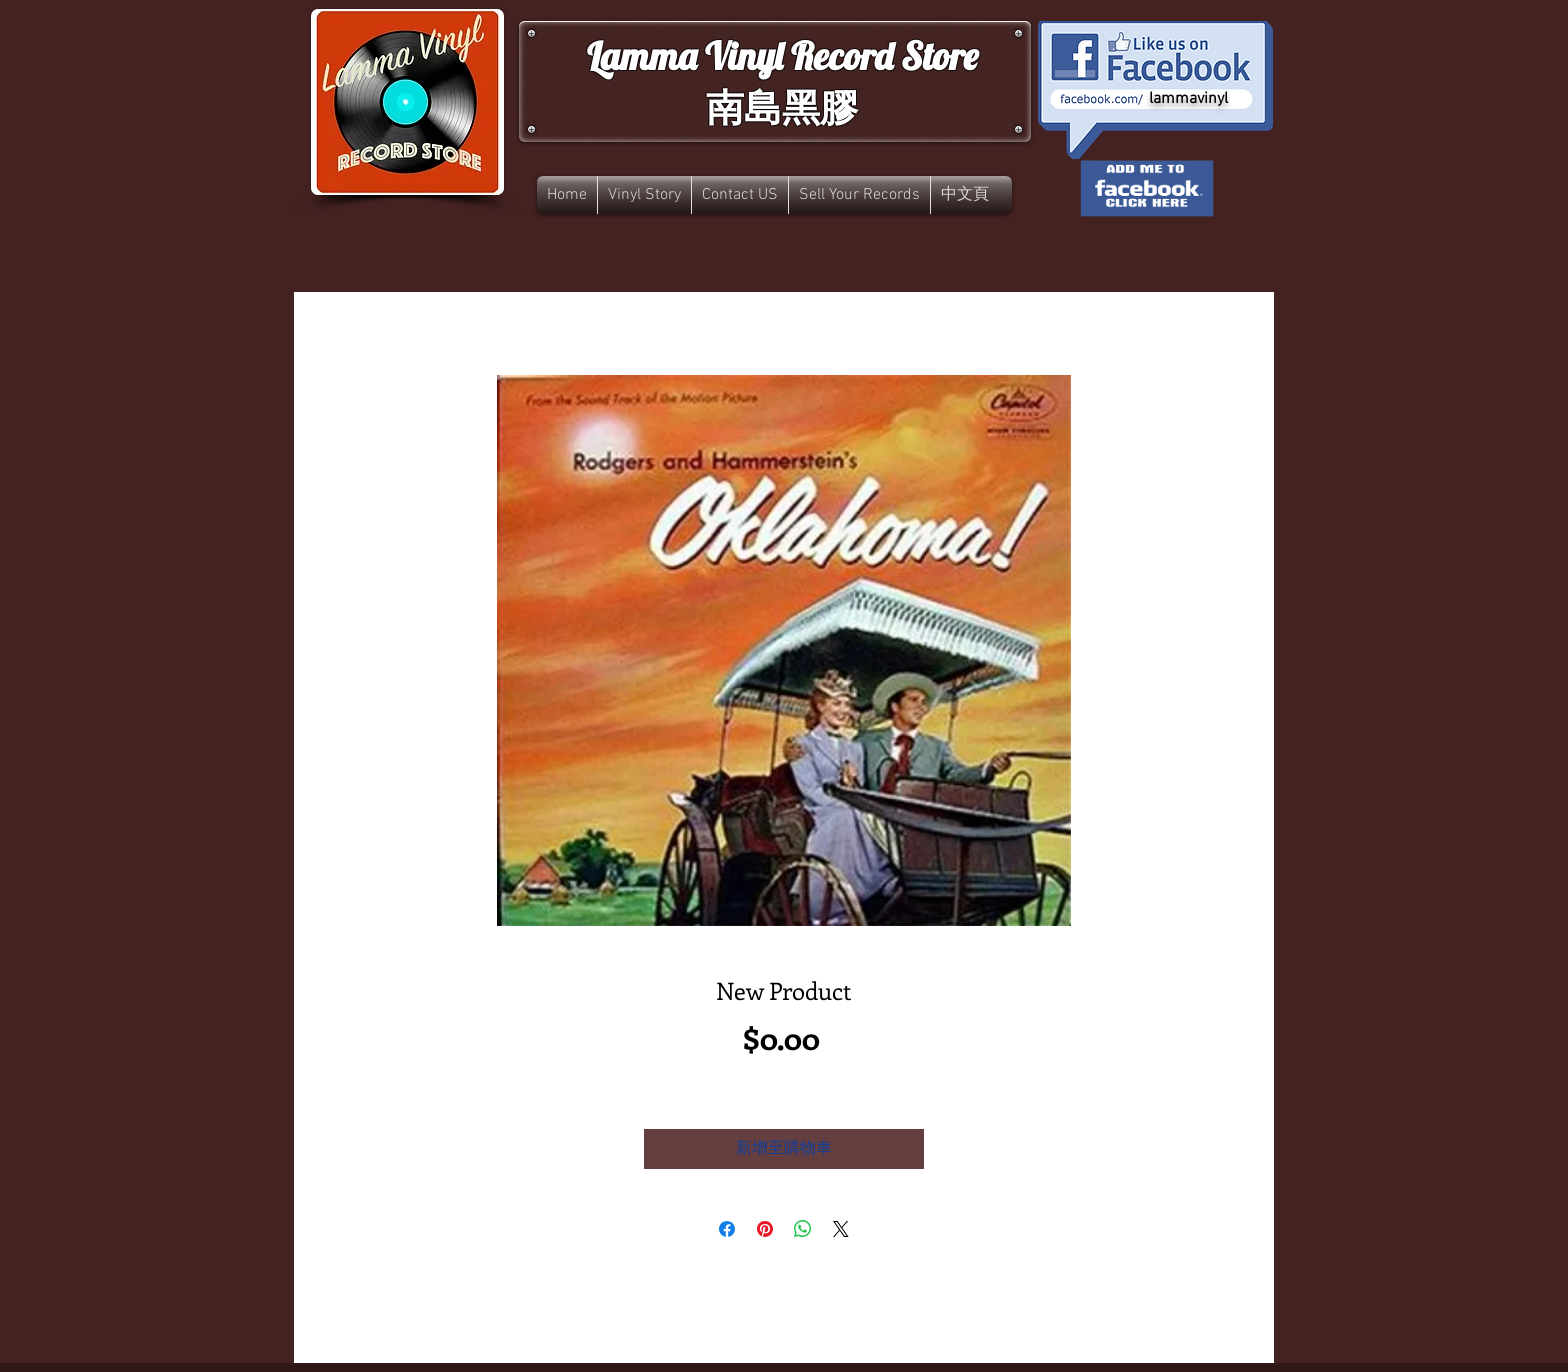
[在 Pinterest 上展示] (765, 1229)
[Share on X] (841, 1229)
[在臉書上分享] (727, 1229)
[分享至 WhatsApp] (803, 1229)
